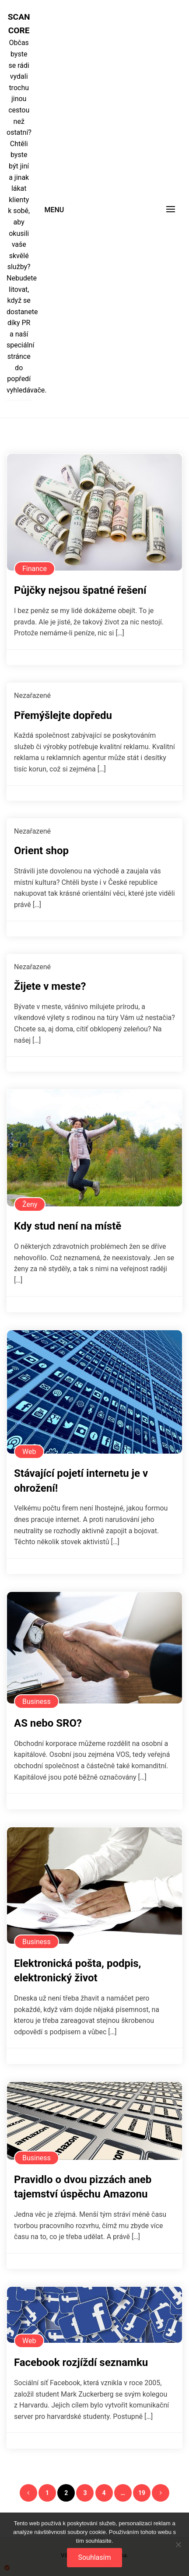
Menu (54, 210)
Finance (34, 568)
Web (29, 1451)
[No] (178, 2544)
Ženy (29, 1204)
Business (36, 1701)
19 (141, 2492)
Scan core (19, 23)
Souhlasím (94, 2557)
